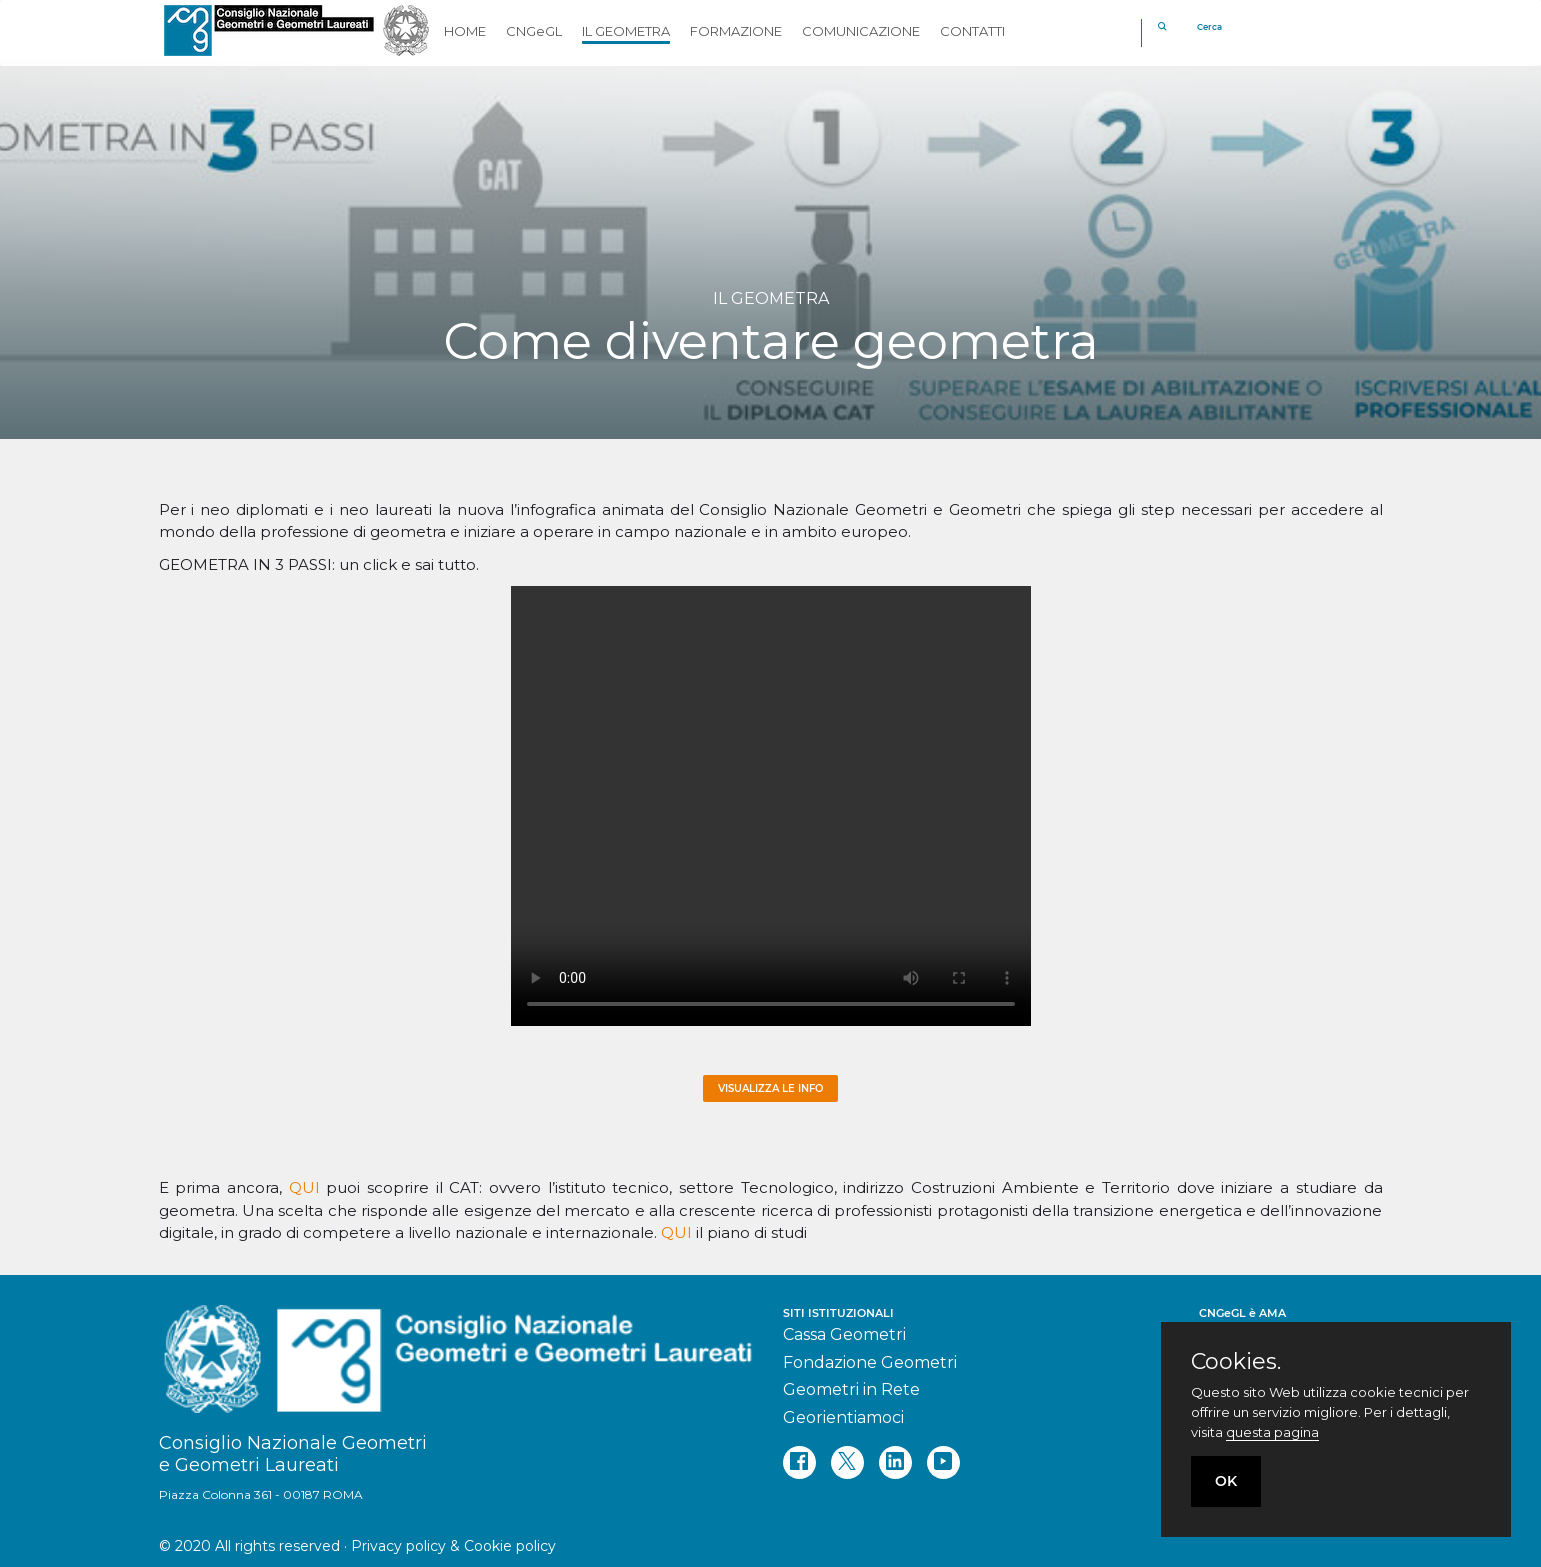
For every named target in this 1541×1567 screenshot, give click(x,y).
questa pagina (1272, 1432)
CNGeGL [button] (534, 31)
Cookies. (1236, 1362)
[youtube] (943, 1462)
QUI (304, 1187)
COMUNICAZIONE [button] (861, 31)
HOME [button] (465, 31)
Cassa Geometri (844, 1334)
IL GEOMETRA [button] (626, 31)
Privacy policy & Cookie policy (453, 1546)
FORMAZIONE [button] (736, 31)
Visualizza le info (770, 1088)
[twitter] (847, 1462)
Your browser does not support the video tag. (771, 806)
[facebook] (799, 1462)
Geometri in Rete (851, 1389)
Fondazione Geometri (870, 1362)
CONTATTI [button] (972, 31)
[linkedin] (895, 1462)
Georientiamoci (843, 1417)
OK (1226, 1481)
